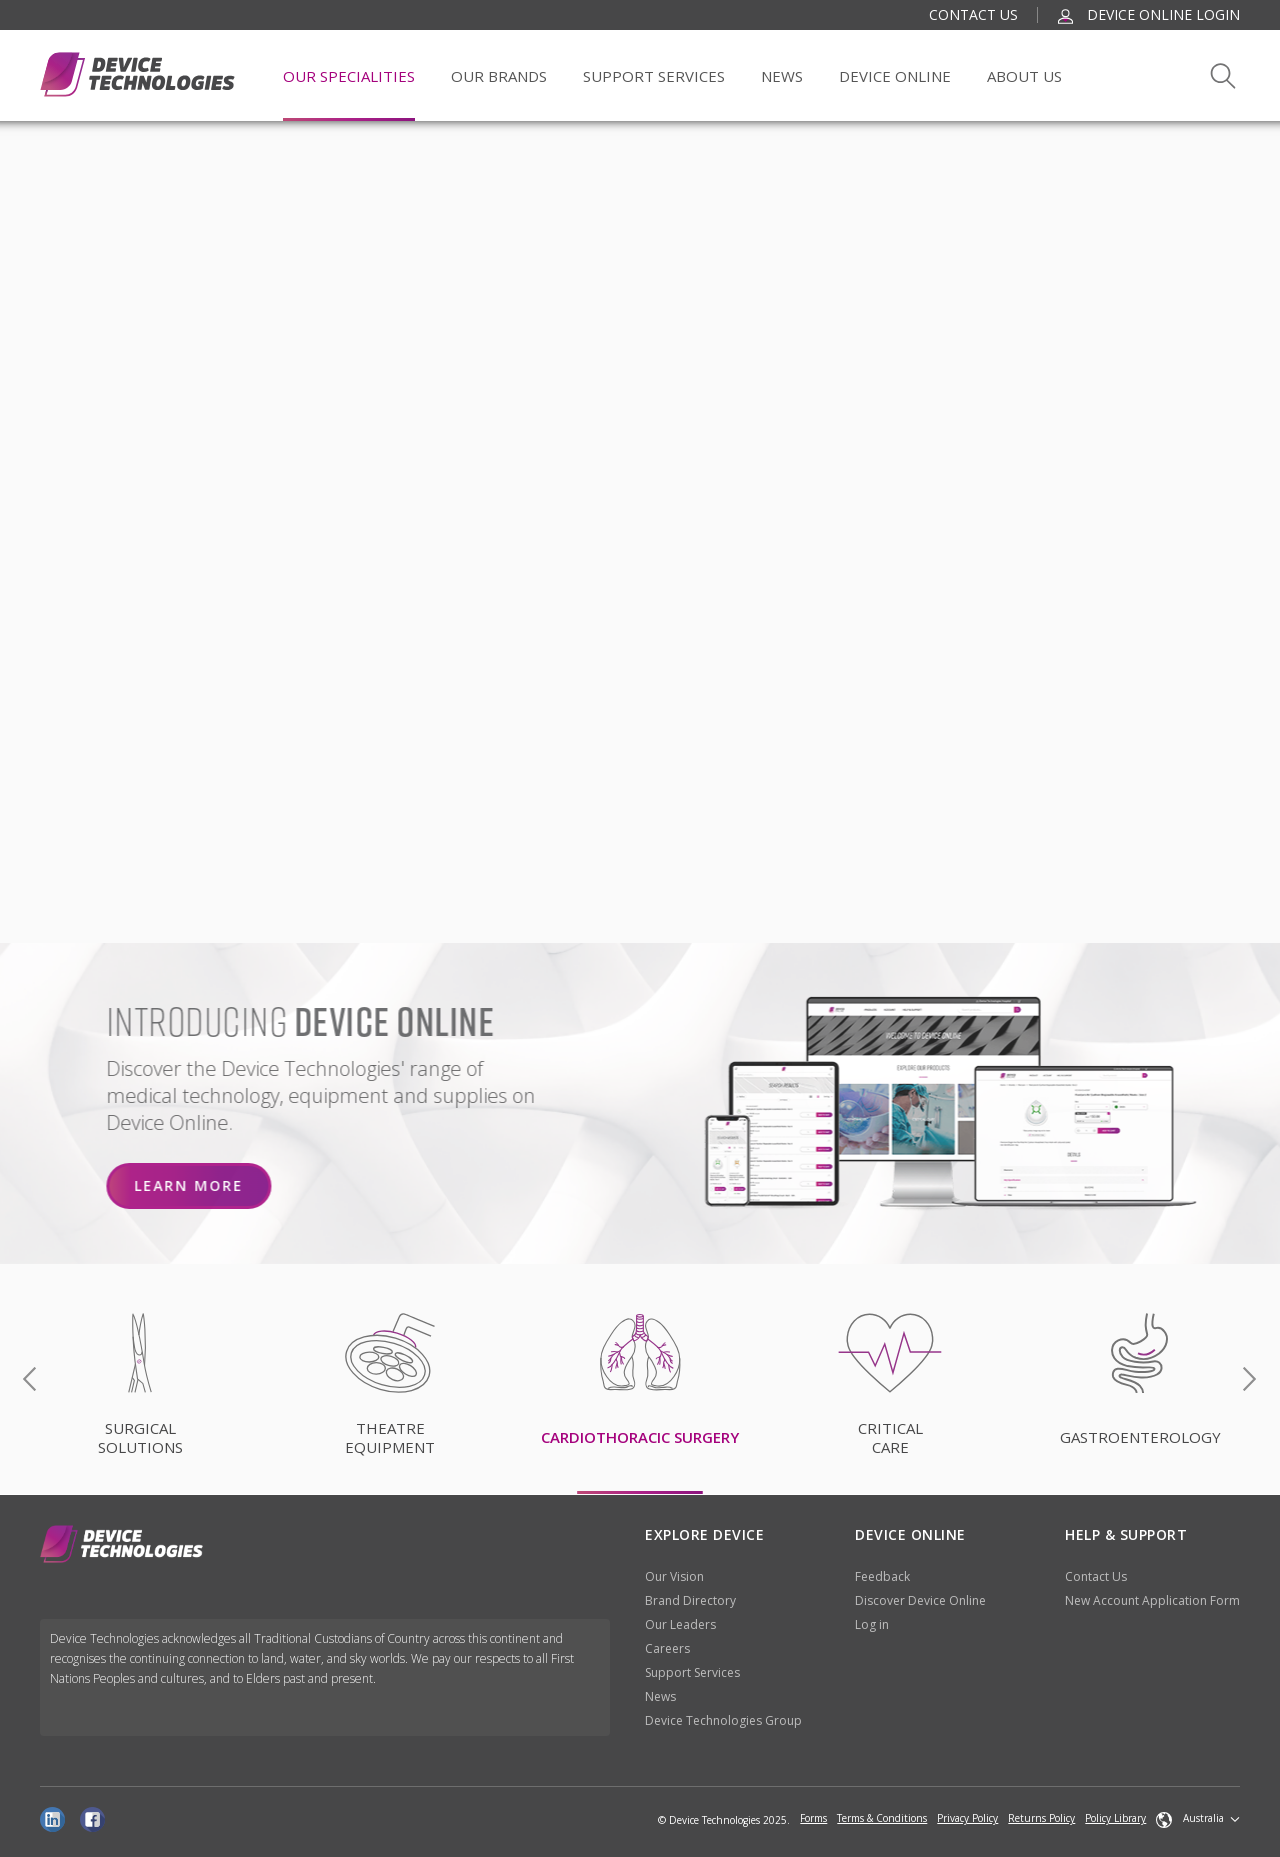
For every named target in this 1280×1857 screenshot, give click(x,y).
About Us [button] (1024, 76)
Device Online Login (1149, 14)
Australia (1190, 1819)
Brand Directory (690, 1600)
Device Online (895, 76)
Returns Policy (1041, 1818)
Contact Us (973, 14)
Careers (667, 1648)
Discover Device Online (920, 1600)
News (782, 76)
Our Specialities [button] (349, 76)
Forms (813, 1818)
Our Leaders (680, 1624)
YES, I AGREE (810, 840)
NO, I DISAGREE (1015, 840)
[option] (640, 1380)
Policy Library (1115, 1818)
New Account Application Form (1152, 1600)
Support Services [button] (654, 76)
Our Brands (499, 76)
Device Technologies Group (723, 1720)
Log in (872, 1624)
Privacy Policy (967, 1818)
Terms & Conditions (882, 1818)
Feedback (882, 1576)
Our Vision (674, 1576)
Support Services (692, 1672)
